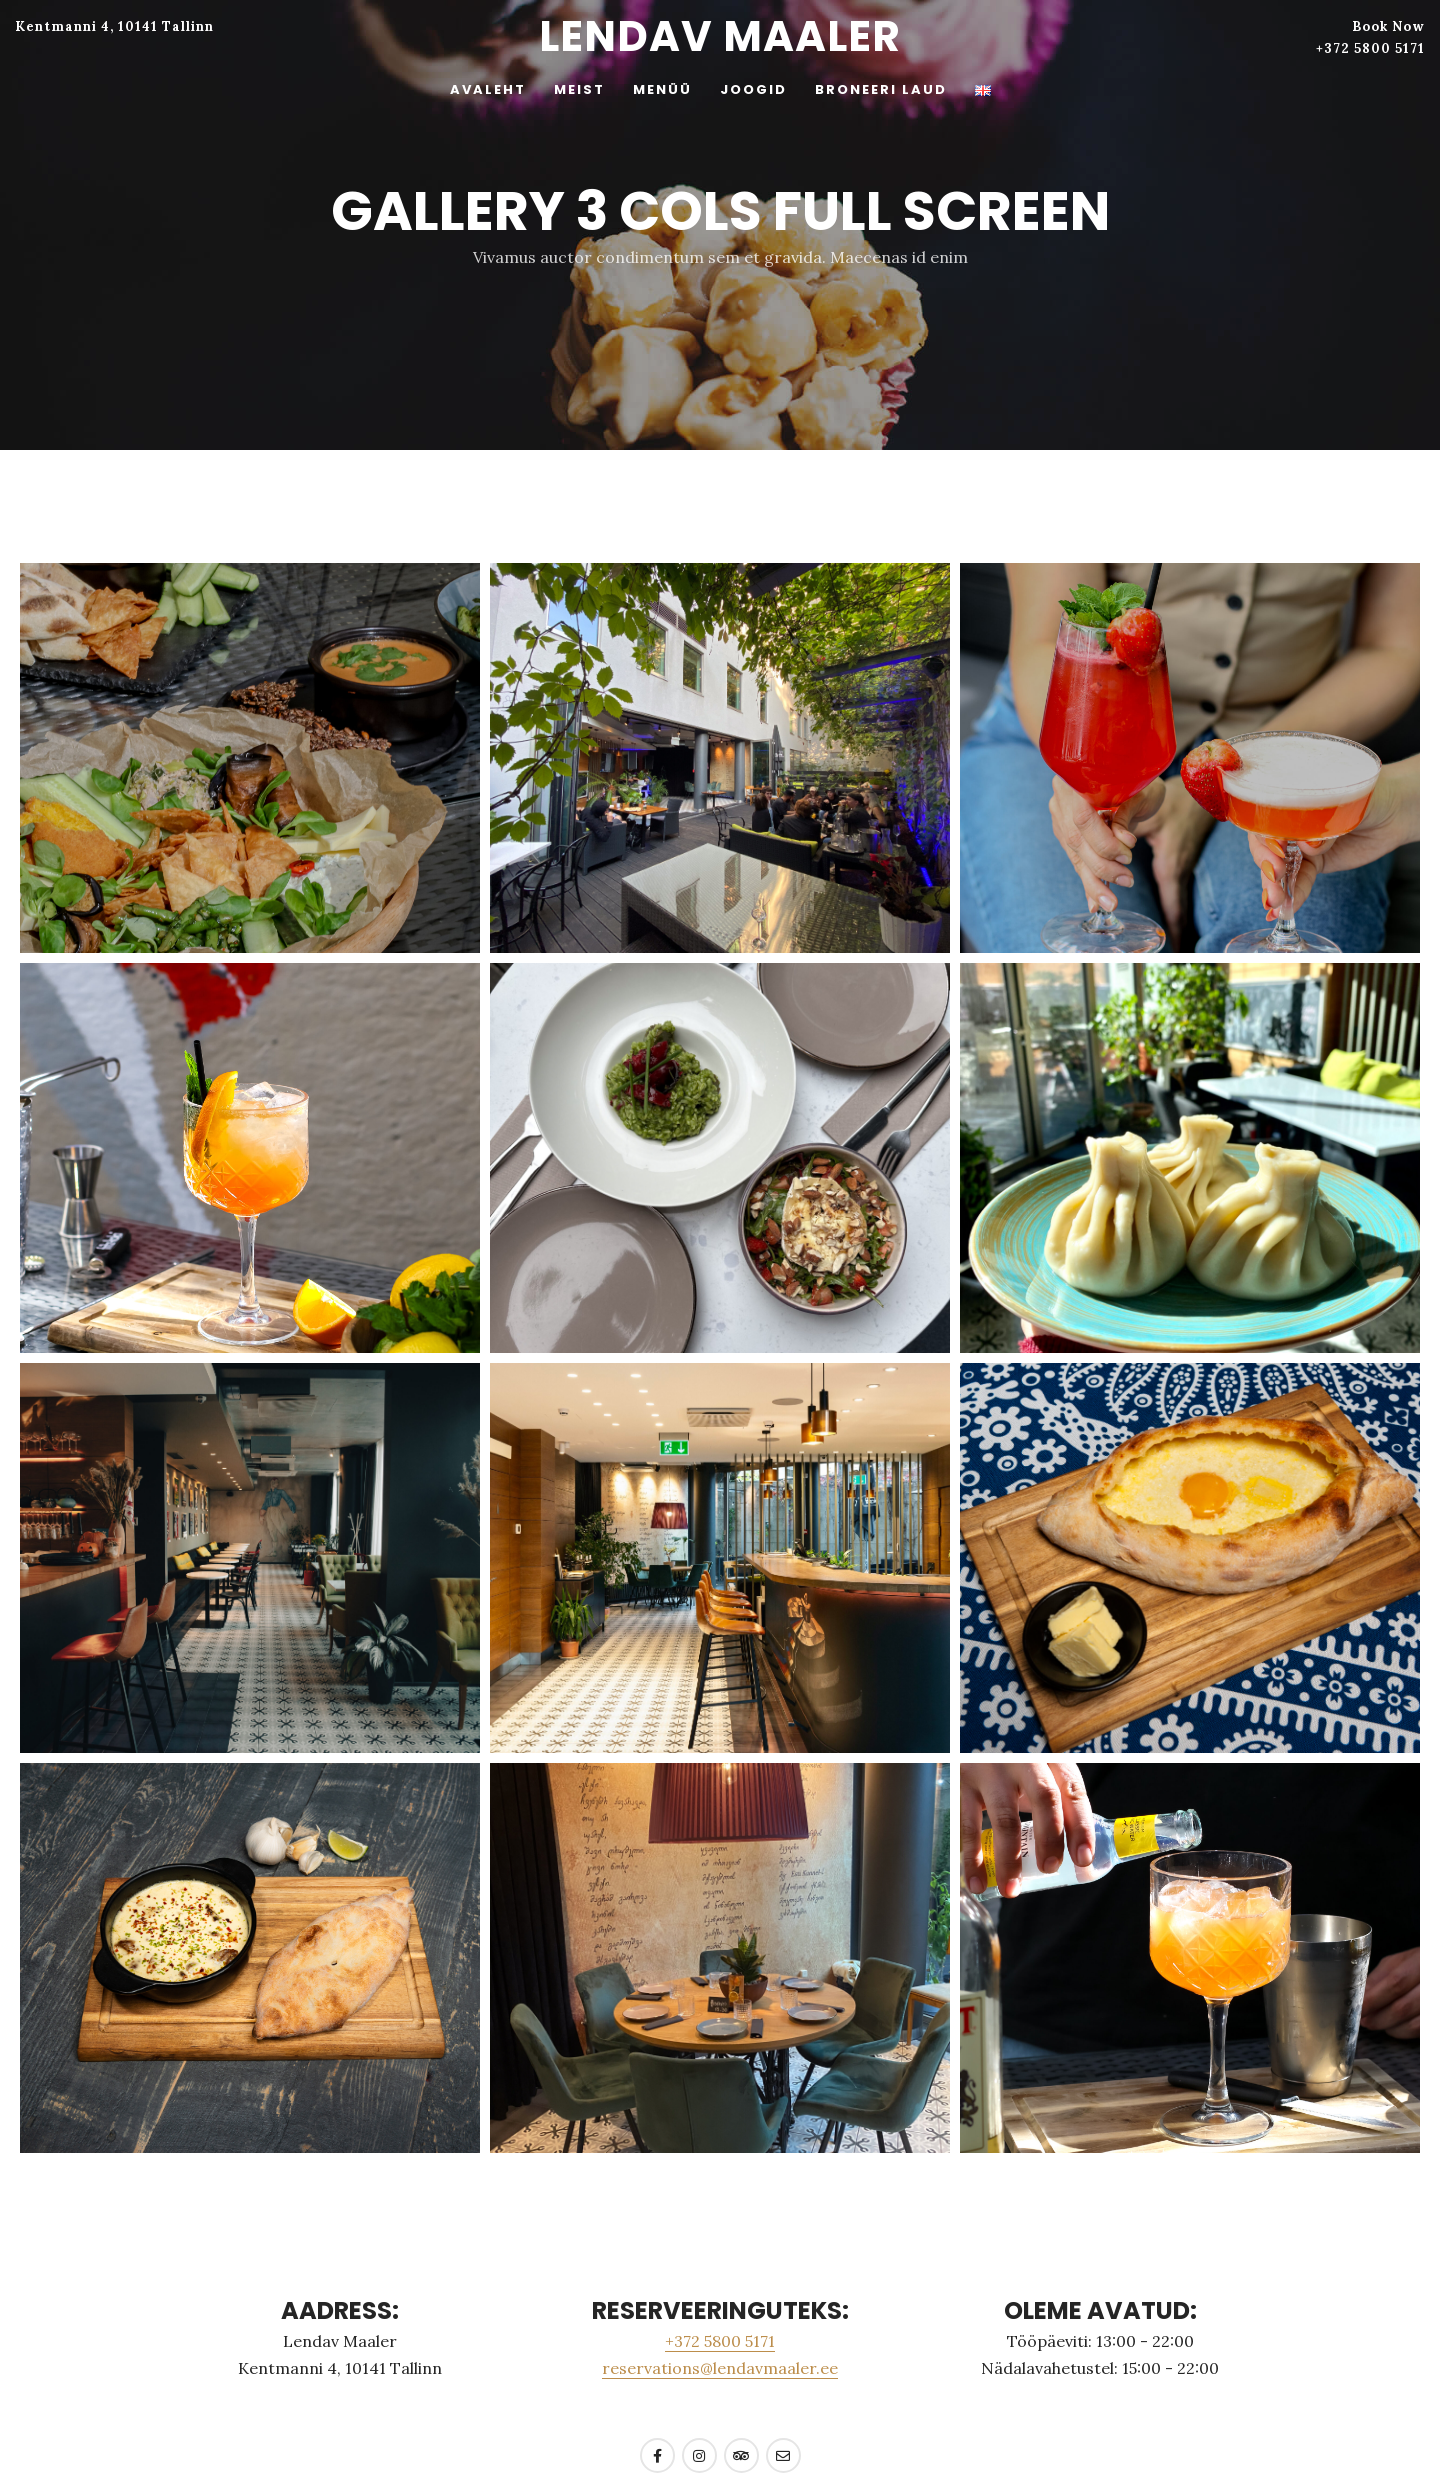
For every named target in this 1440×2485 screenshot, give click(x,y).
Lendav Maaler (720, 36)
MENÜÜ (662, 89)
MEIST (579, 89)
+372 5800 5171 (1370, 48)
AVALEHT (488, 89)
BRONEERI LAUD (881, 89)
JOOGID (753, 89)
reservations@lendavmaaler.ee (720, 2368)
